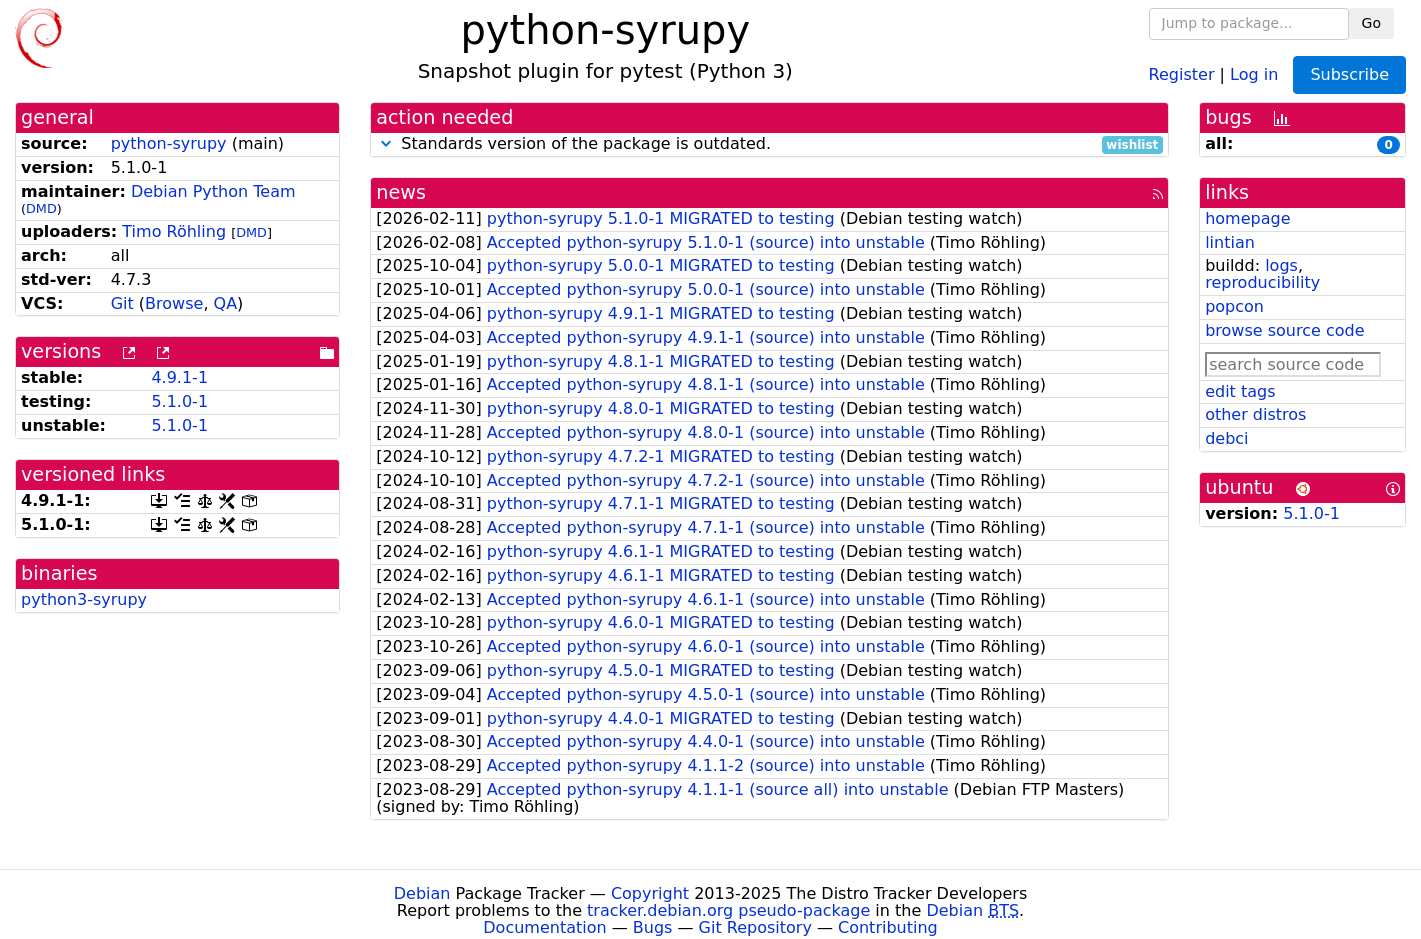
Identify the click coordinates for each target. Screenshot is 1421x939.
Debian (422, 893)
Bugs (653, 927)
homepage (1247, 218)
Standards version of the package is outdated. (769, 144)
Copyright (650, 893)
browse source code (1284, 330)
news (401, 192)
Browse (174, 303)
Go (1371, 23)
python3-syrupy (84, 599)
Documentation (544, 927)
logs (1281, 265)
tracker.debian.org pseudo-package (728, 910)
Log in (1254, 73)
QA (226, 303)
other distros (1255, 414)
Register (1182, 73)
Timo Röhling (174, 231)
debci (1226, 438)
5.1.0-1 (179, 401)
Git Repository (755, 927)
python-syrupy (169, 143)
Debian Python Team (213, 191)
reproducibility (1262, 282)
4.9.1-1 (179, 377)
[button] (386, 143)
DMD (41, 208)
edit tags (1240, 391)
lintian (1230, 242)
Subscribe (1349, 74)
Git (122, 303)
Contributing (888, 927)
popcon (1234, 306)
